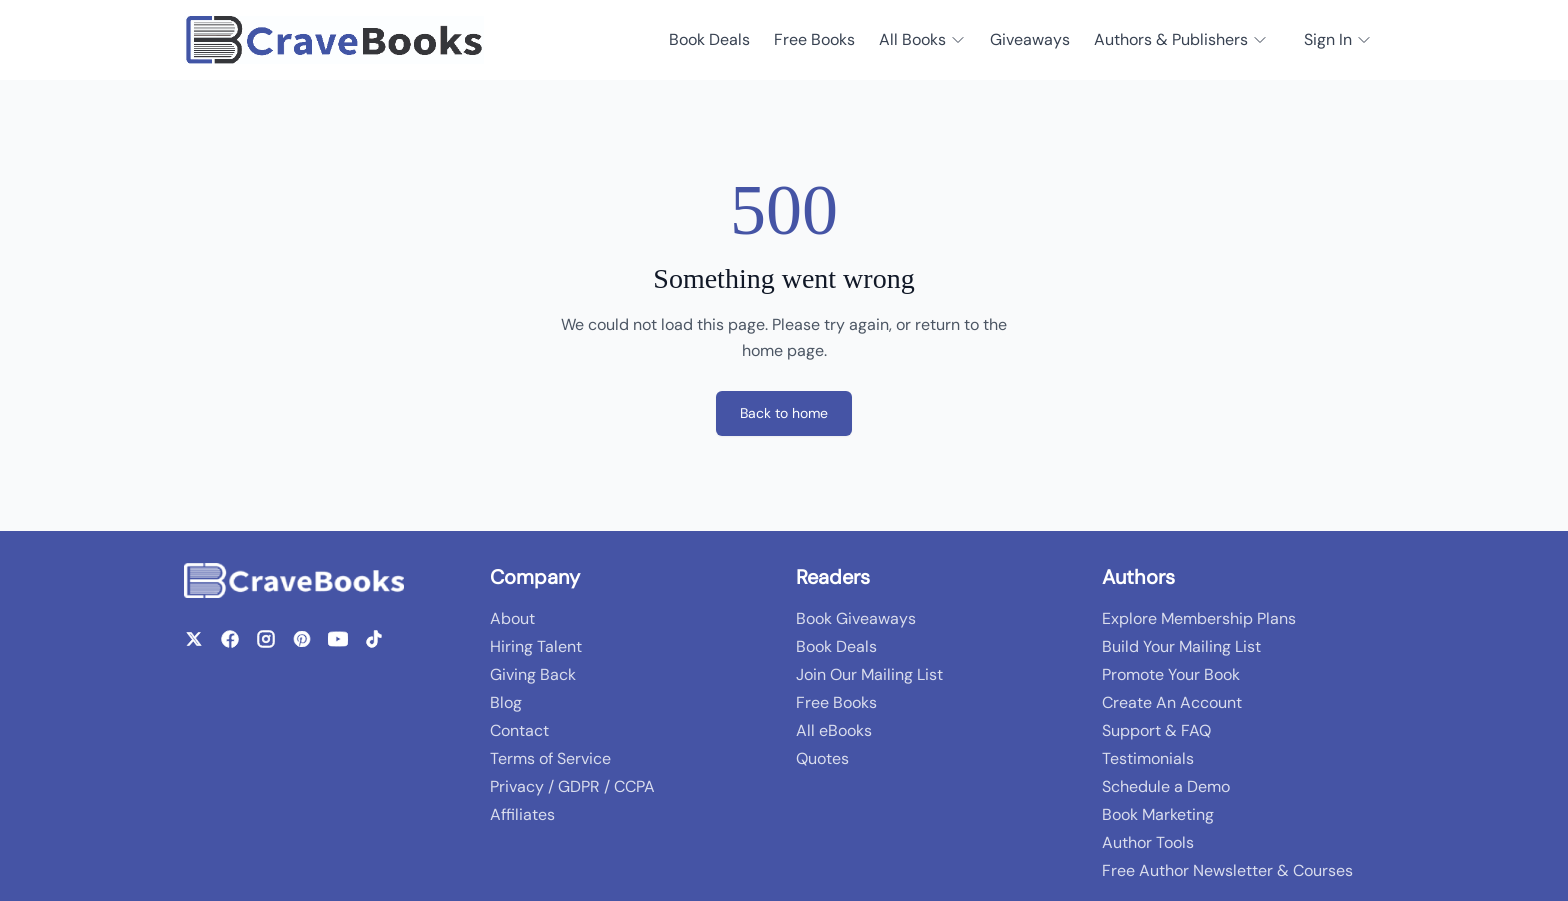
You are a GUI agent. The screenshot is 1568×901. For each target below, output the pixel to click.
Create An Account (1172, 702)
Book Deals (709, 39)
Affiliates (522, 814)
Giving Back (533, 674)
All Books (922, 39)
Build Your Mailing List (1181, 646)
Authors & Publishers (1181, 39)
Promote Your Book (1171, 674)
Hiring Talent (536, 646)
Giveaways (1030, 39)
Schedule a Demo (1166, 786)
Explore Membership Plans (1199, 618)
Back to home (784, 413)
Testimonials (1148, 758)
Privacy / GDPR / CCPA (572, 786)
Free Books (814, 39)
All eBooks (834, 730)
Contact (519, 730)
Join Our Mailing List (869, 674)
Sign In (1338, 39)
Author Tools (1148, 842)
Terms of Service (550, 758)
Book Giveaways (856, 618)
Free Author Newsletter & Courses (1227, 870)
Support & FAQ (1156, 730)
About (512, 618)
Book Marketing (1158, 814)
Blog (506, 702)
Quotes (822, 758)
